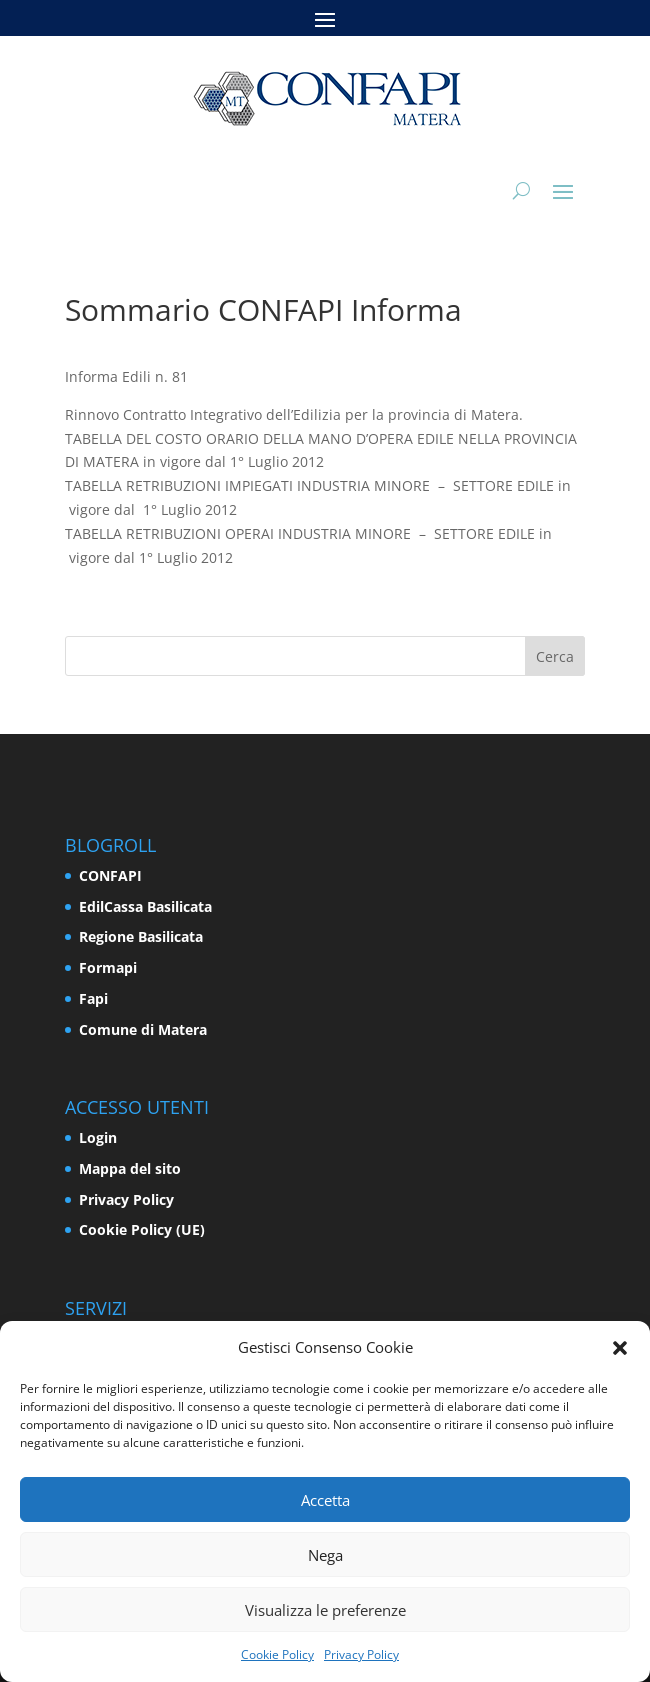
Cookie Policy (277, 1654)
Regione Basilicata (141, 936)
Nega (325, 1555)
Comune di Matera (143, 1029)
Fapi (93, 998)
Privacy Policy (361, 1654)
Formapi (108, 967)
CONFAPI (110, 875)
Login (98, 1137)
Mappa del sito (130, 1168)
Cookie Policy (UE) (142, 1229)
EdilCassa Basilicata (145, 906)
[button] (620, 1348)
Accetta (325, 1500)
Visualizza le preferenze (325, 1610)
